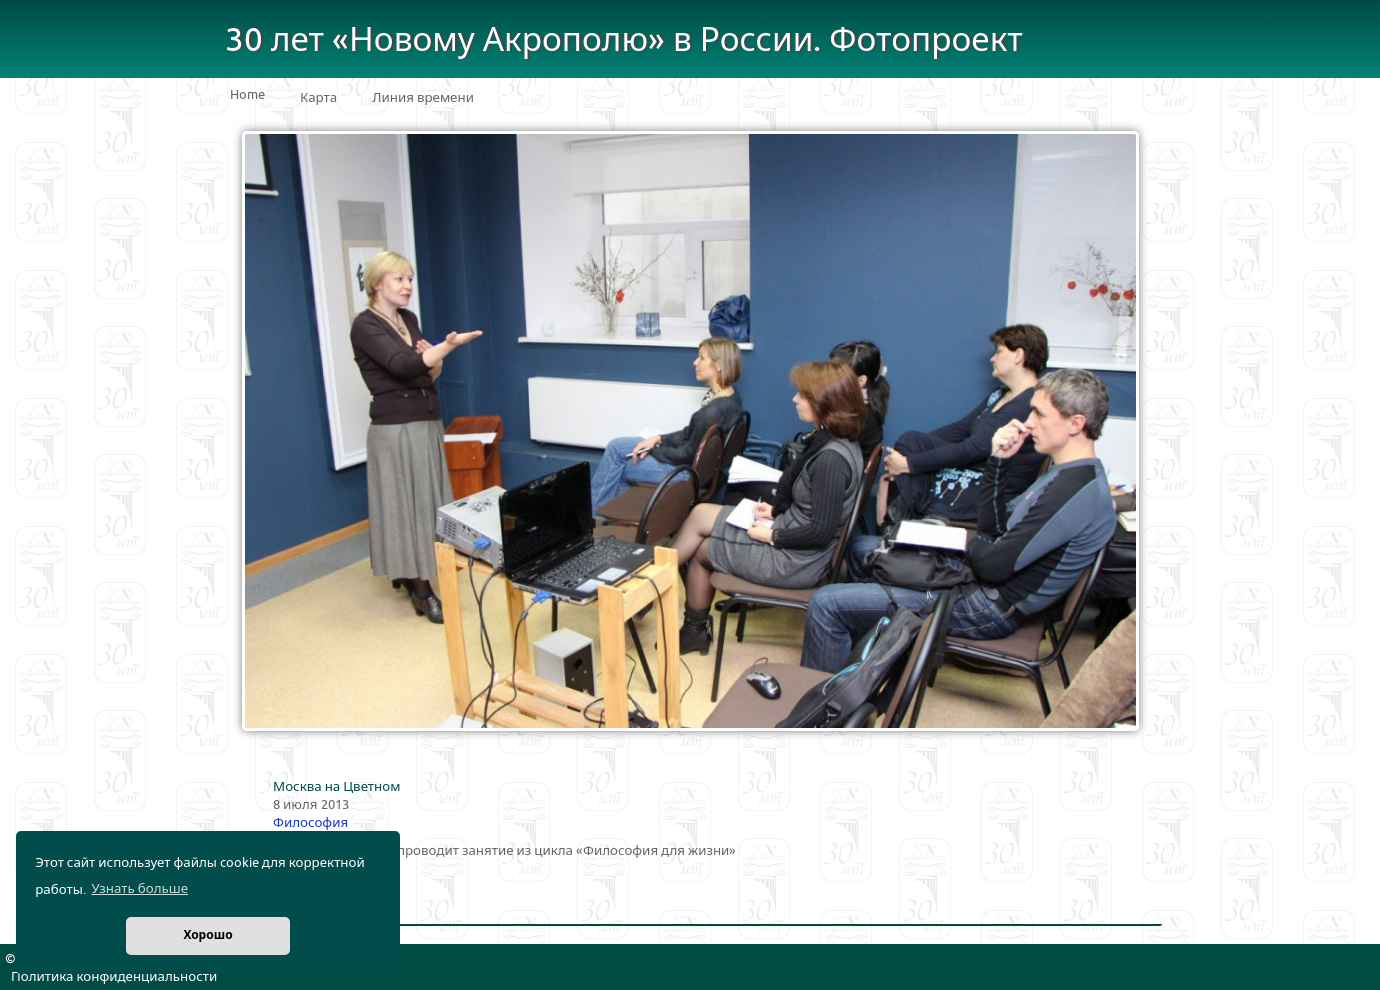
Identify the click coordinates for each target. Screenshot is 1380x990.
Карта (318, 98)
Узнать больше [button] (139, 889)
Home (247, 95)
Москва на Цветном (336, 787)
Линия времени (423, 98)
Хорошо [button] (207, 935)
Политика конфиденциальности (114, 977)
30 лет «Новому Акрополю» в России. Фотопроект (624, 40)
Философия (310, 823)
